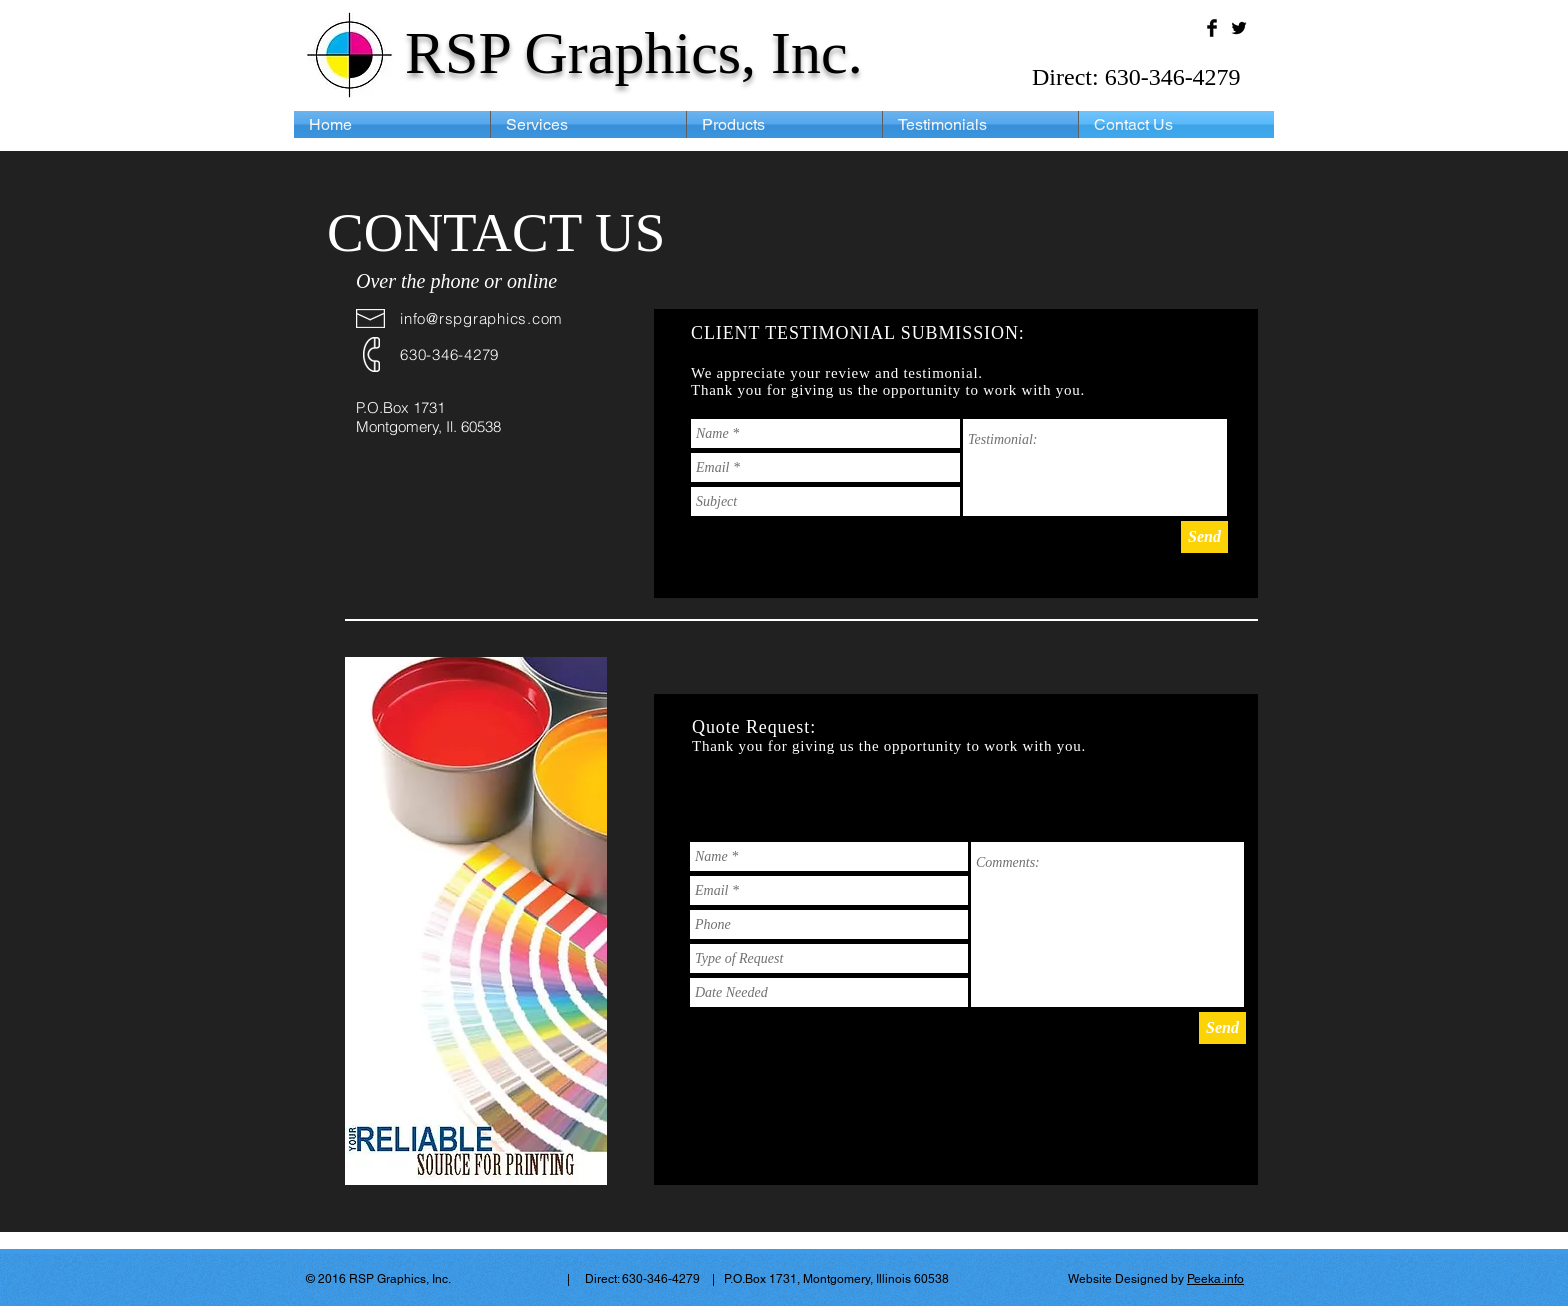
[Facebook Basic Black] (1212, 28)
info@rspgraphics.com (481, 318)
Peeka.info (1215, 1279)
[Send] (1204, 537)
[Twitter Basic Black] (1239, 28)
